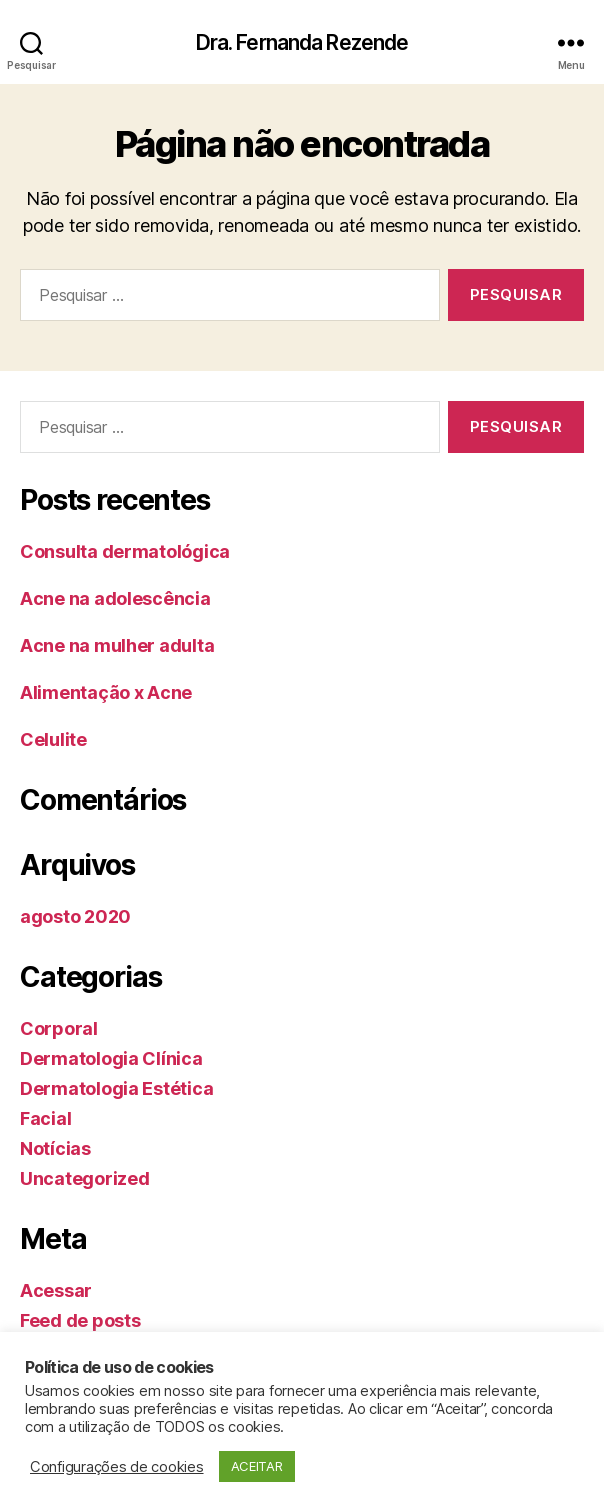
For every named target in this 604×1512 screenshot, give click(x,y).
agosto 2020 (75, 916)
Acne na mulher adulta (117, 645)
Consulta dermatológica (125, 551)
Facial (45, 1118)
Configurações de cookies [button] (117, 1467)
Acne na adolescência (115, 598)
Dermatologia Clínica (111, 1058)
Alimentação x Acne (106, 692)
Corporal (59, 1028)
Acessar (56, 1290)
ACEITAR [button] (257, 1466)
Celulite (53, 739)
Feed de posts (80, 1320)
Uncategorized (85, 1178)
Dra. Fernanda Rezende (302, 42)
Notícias (55, 1148)
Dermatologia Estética (116, 1088)
